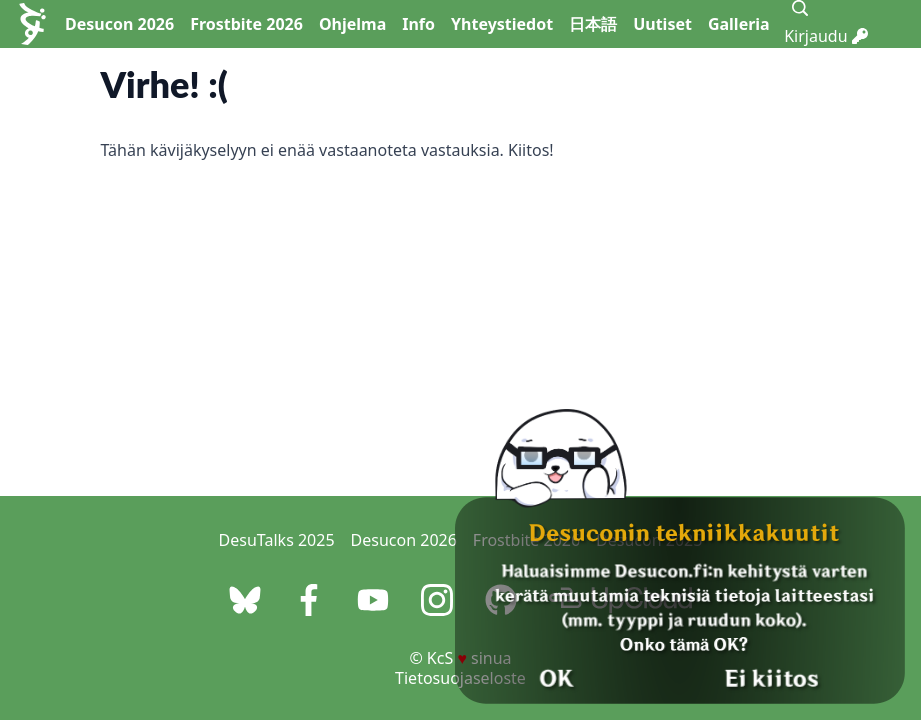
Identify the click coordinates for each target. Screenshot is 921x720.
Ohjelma (352, 24)
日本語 (593, 24)
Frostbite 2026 (246, 24)
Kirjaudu (826, 36)
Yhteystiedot (502, 24)
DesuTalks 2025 (277, 540)
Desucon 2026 (119, 24)
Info (418, 24)
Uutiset (662, 24)
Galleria (739, 24)
